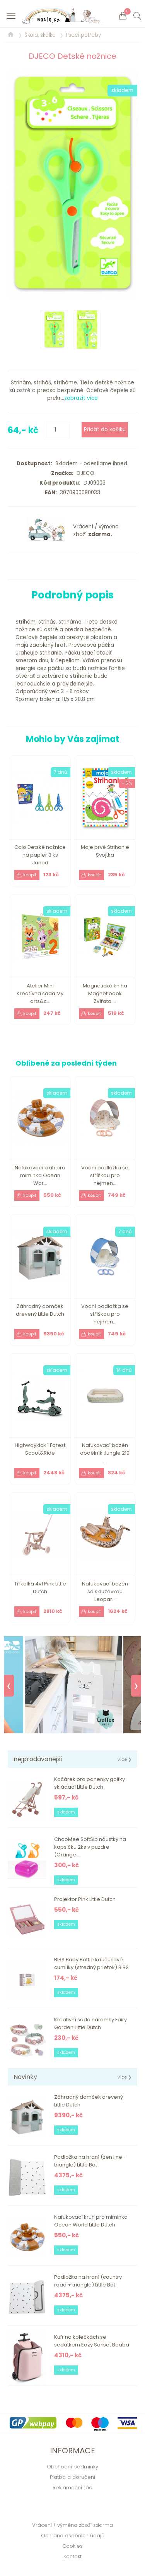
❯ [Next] (136, 1686)
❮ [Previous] (9, 1686)
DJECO (83, 473)
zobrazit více (81, 398)
